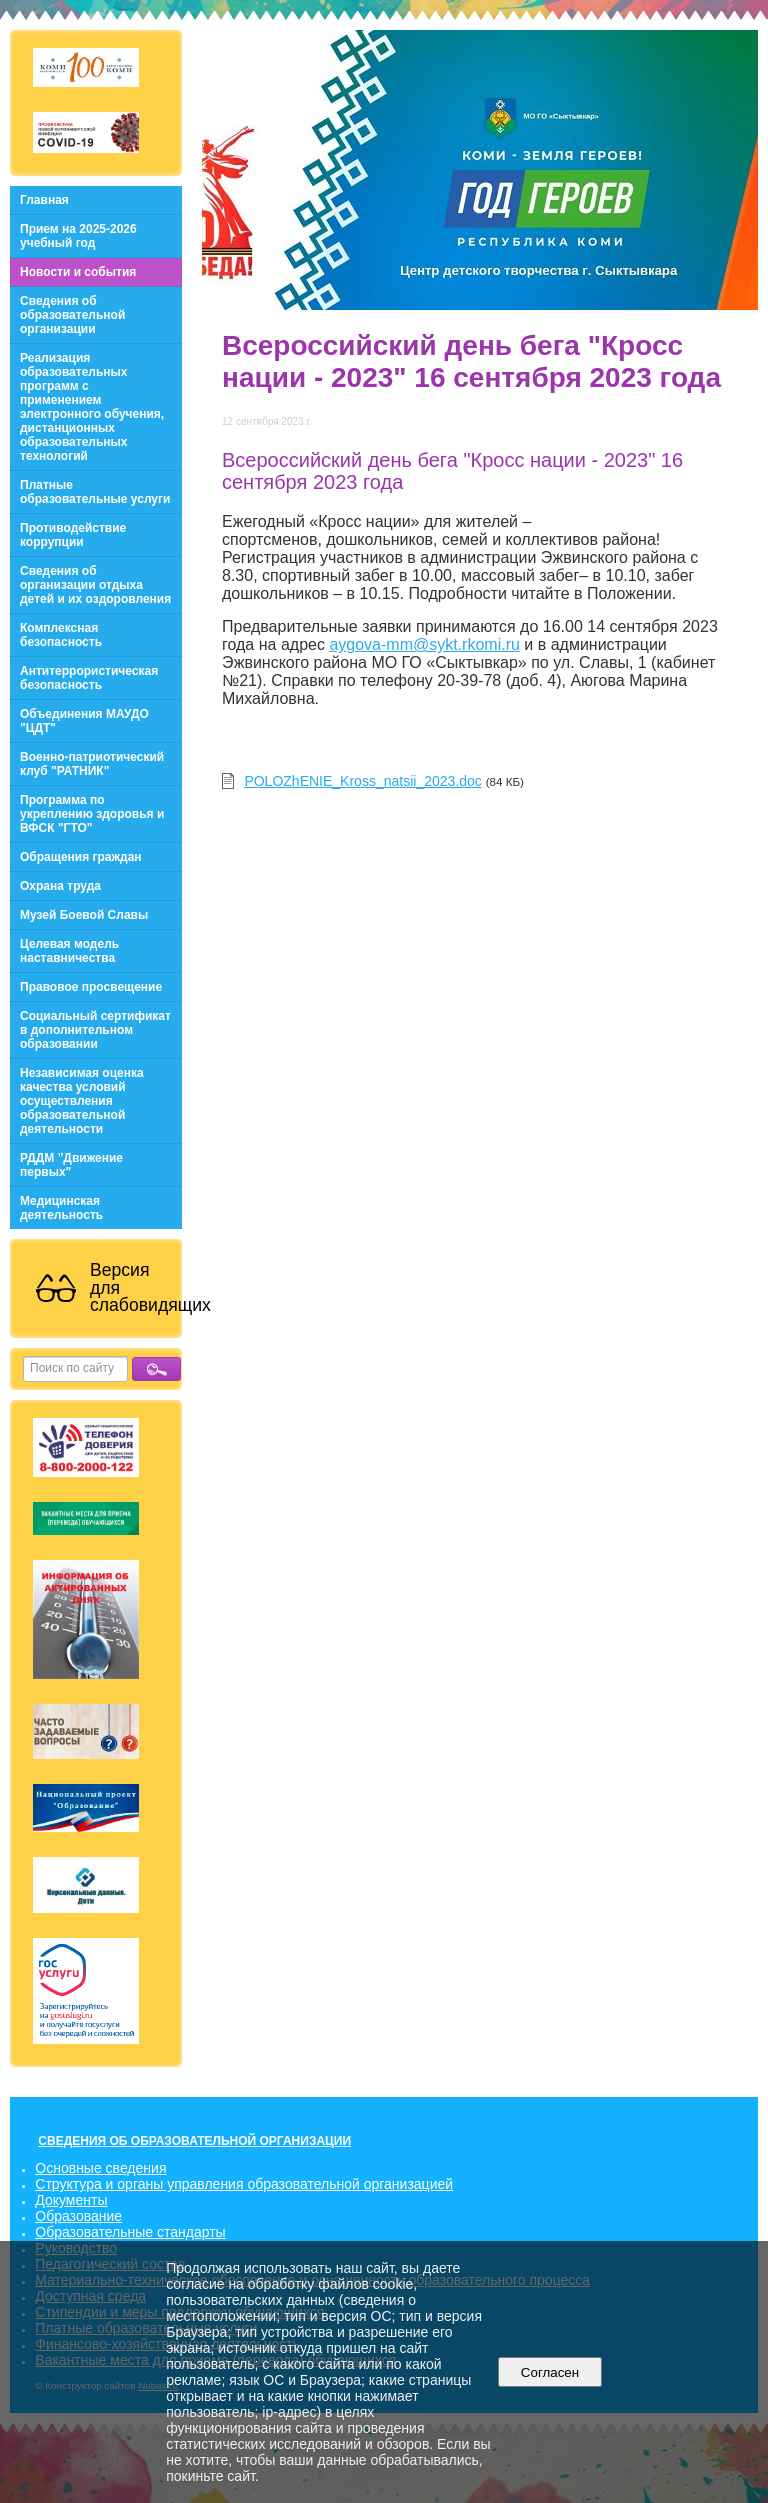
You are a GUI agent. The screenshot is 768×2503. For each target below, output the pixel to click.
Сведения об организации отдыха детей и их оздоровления (95, 585)
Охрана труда (60, 886)
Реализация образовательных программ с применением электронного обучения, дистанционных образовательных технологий (92, 407)
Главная (44, 200)
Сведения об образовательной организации (72, 315)
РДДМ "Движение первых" (71, 1165)
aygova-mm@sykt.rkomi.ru (424, 644)
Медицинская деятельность (61, 1208)
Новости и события (78, 272)
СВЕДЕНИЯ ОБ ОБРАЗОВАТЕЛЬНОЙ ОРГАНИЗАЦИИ (194, 2141)
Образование (78, 2216)
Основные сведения (100, 2168)
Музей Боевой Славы (84, 915)
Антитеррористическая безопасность (89, 678)
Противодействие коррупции (73, 535)
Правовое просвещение (91, 987)
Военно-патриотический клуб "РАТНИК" (92, 764)
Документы (71, 2200)
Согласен (549, 2372)
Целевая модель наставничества (69, 951)
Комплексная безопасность (61, 635)
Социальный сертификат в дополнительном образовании (95, 1030)
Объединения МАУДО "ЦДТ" (84, 721)
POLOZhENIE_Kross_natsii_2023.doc (362, 781)
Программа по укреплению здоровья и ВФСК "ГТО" (92, 814)
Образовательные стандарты (130, 2232)
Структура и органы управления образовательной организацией (244, 2184)
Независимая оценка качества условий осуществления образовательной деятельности (82, 1101)
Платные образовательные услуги (95, 492)
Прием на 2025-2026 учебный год (78, 236)
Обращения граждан (81, 857)
